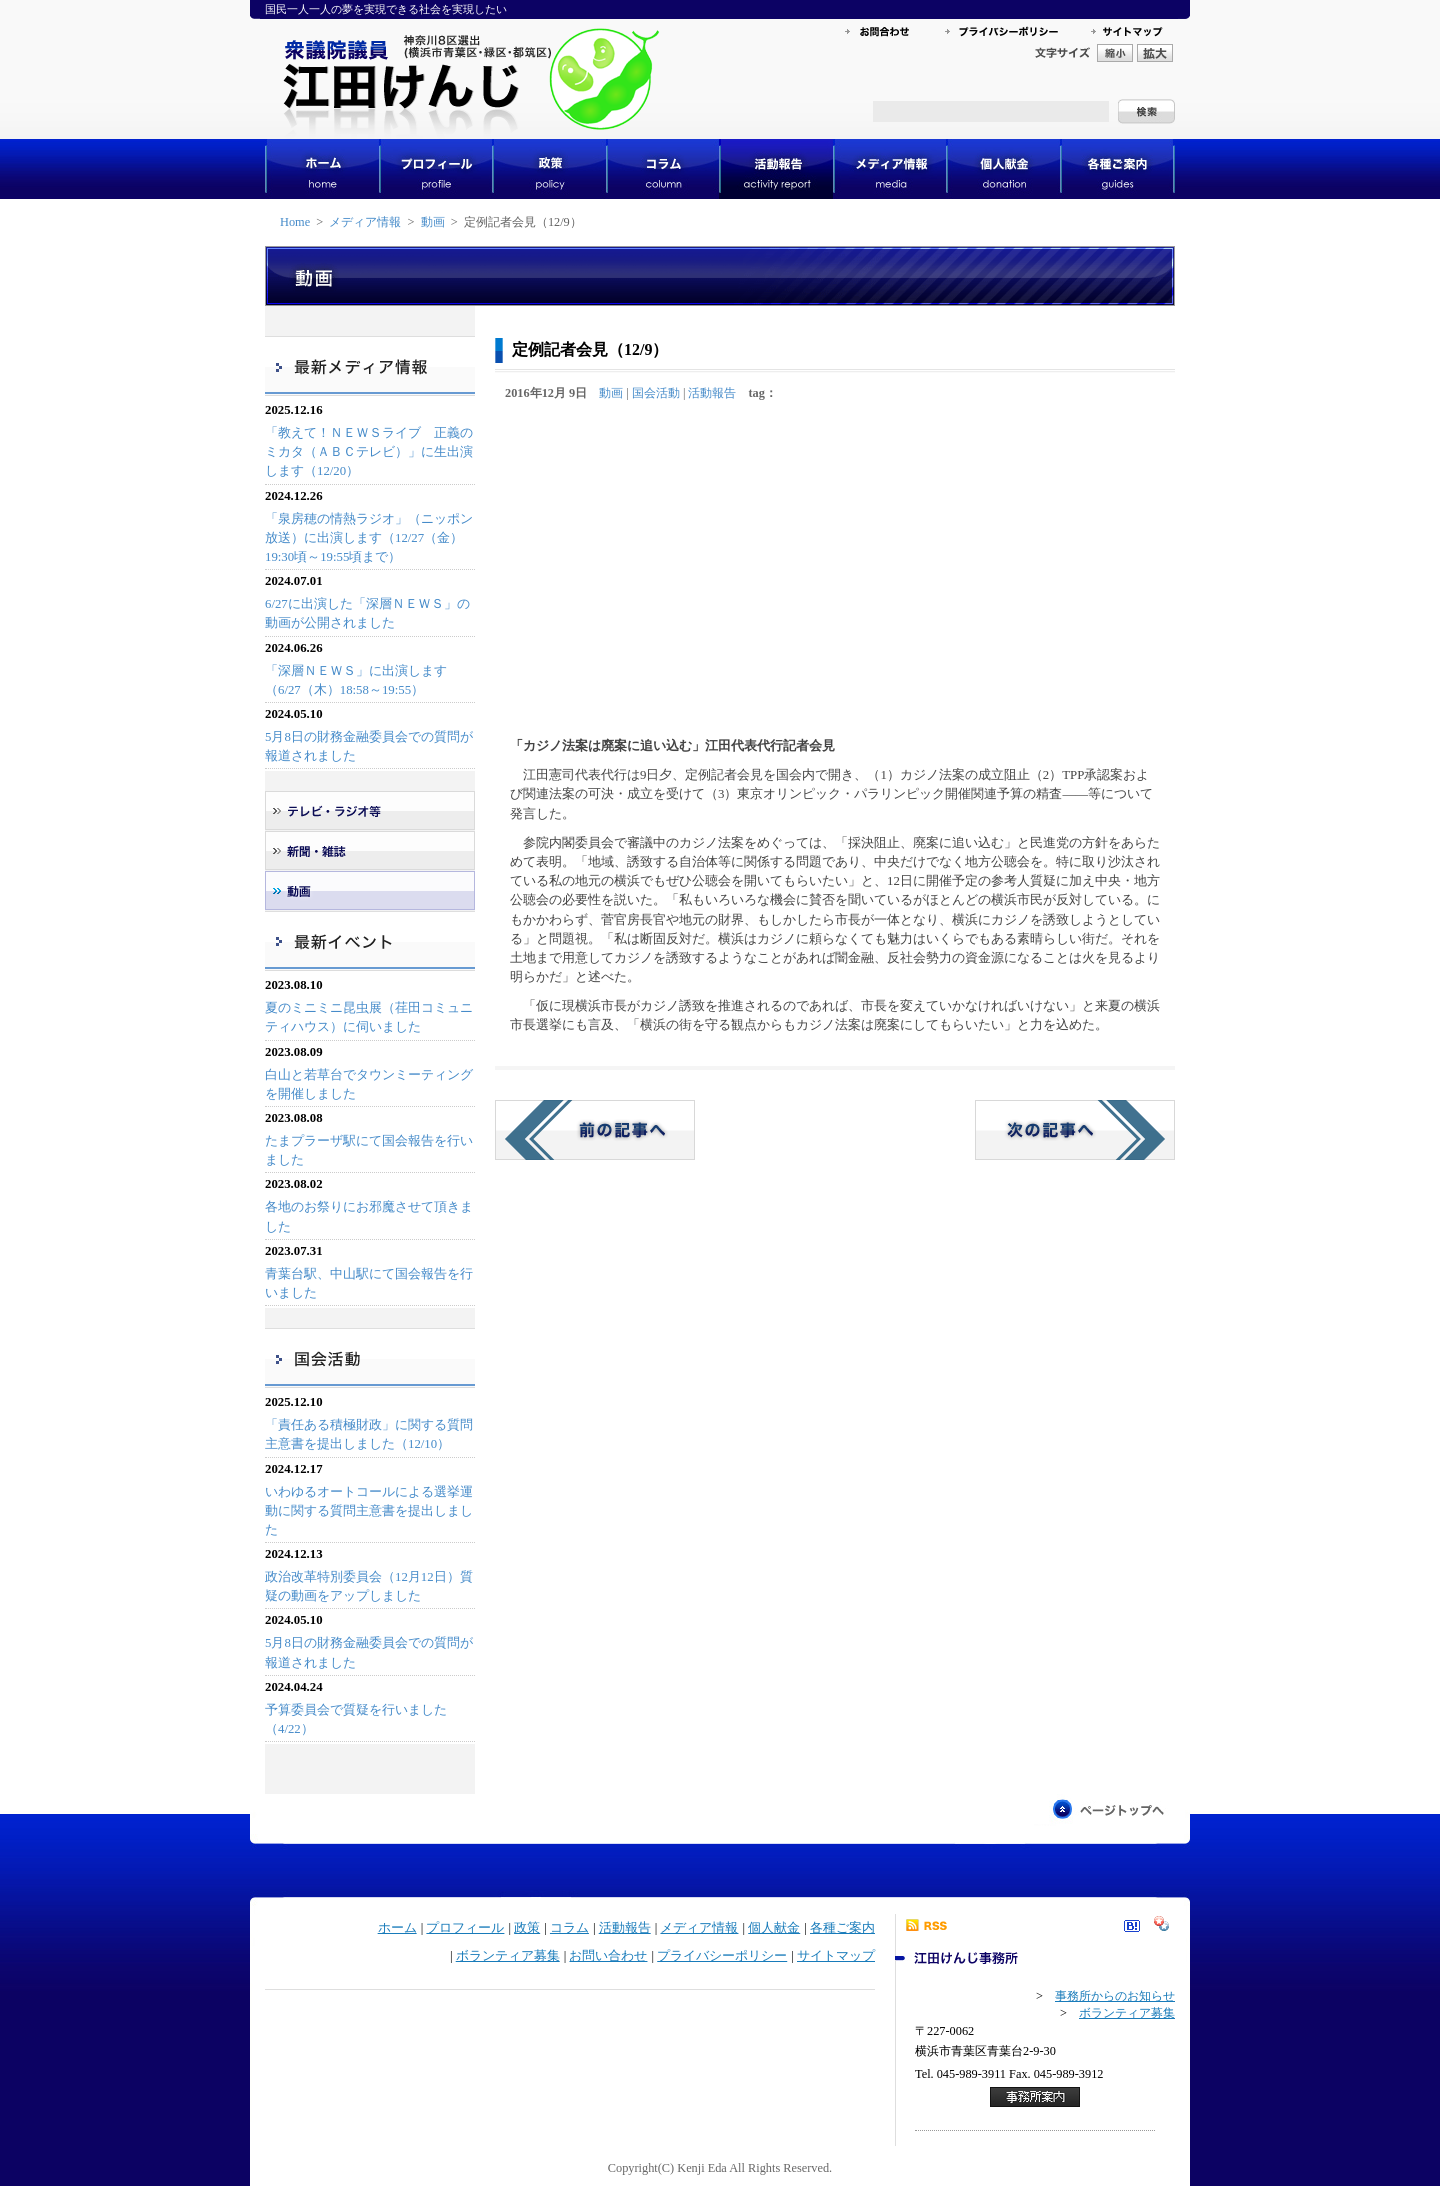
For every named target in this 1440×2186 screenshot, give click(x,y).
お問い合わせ (608, 1956)
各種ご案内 (842, 1928)
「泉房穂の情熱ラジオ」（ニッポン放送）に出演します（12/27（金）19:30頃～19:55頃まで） (369, 538)
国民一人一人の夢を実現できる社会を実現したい (386, 9)
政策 (527, 1928)
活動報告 (712, 393)
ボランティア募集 (508, 1956)
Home (295, 222)
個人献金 (774, 1928)
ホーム (397, 1928)
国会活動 (656, 393)
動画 (433, 222)
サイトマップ (836, 1956)
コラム (569, 1928)
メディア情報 (365, 222)
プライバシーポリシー (722, 1956)
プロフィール (465, 1928)
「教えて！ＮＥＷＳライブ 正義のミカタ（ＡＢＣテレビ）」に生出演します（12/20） (369, 452)
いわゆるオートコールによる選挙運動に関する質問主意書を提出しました (369, 1511)
